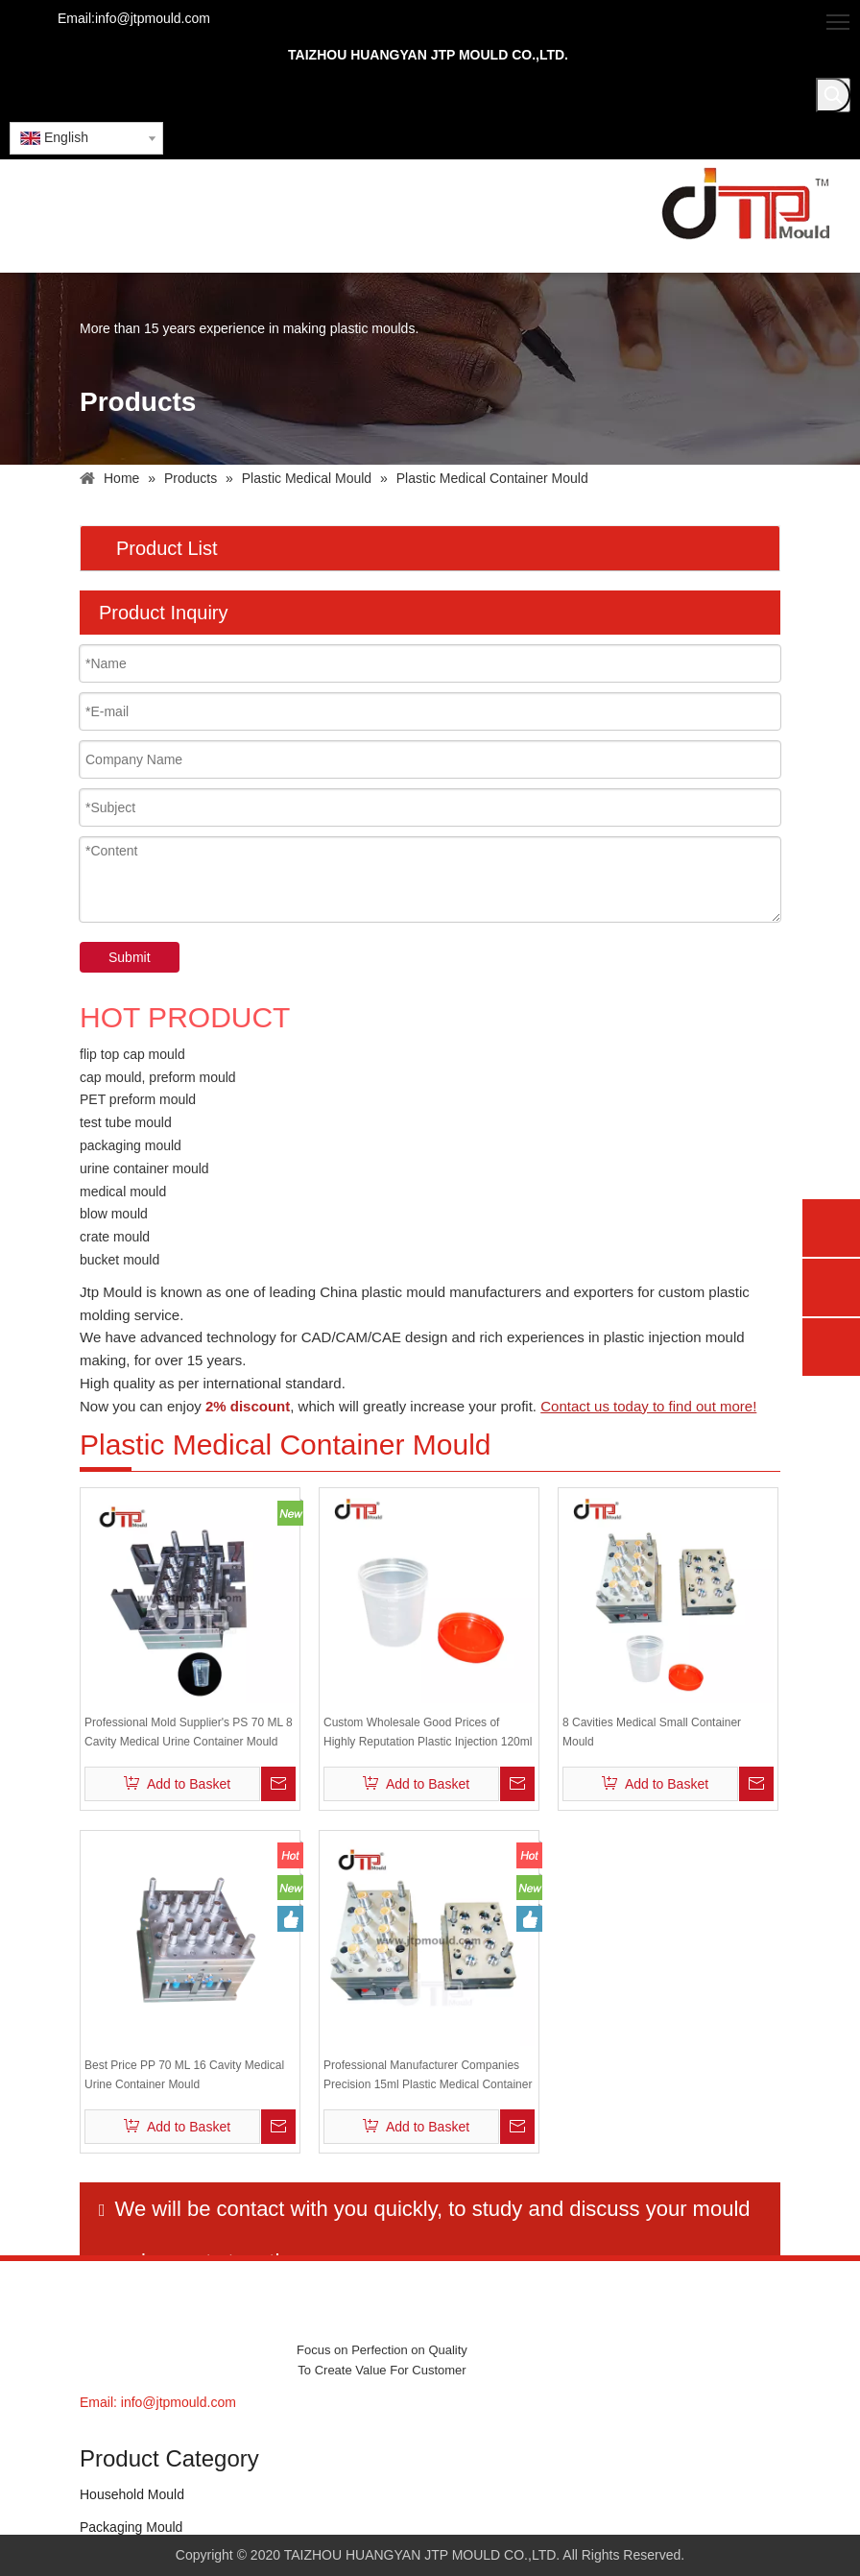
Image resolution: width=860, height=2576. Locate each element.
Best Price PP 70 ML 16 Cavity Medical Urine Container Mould (184, 2074)
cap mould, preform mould (158, 1077)
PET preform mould (138, 1099)
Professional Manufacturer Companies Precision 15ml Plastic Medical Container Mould (427, 2076)
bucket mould (119, 1259)
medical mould (123, 1191)
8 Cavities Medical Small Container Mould (651, 1732)
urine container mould (144, 1168)
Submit (129, 957)
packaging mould (130, 1145)
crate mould (115, 1236)
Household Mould (132, 2494)
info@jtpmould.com (178, 2402)
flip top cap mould (132, 1054)
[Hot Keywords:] (833, 95)
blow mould (114, 1213)
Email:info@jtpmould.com (134, 18)
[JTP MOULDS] (129, 2319)
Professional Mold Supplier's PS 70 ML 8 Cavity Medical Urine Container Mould (188, 1732)
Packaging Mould (131, 2527)
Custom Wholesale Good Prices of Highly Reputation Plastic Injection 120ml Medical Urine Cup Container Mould (427, 1733)
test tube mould (126, 1122)
